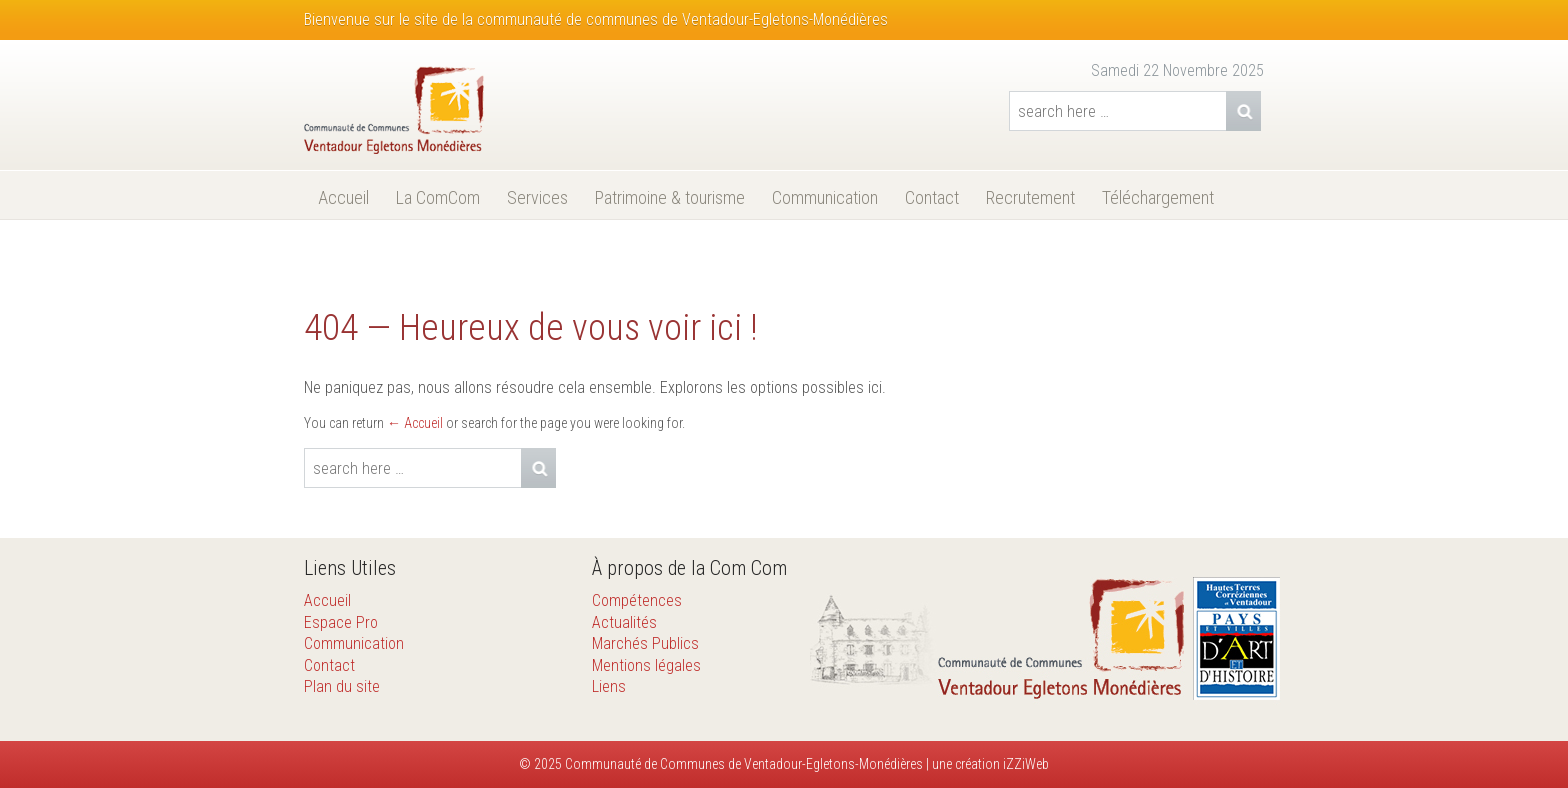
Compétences (637, 600)
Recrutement (1030, 197)
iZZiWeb (1026, 764)
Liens (609, 686)
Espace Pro (341, 622)
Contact (932, 197)
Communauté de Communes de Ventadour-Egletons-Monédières (742, 764)
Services (537, 197)
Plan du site (342, 686)
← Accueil (415, 423)
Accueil (343, 197)
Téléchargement (1158, 197)
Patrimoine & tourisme (670, 197)
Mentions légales (646, 665)
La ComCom (438, 197)
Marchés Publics (645, 643)
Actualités (624, 622)
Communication (825, 197)
